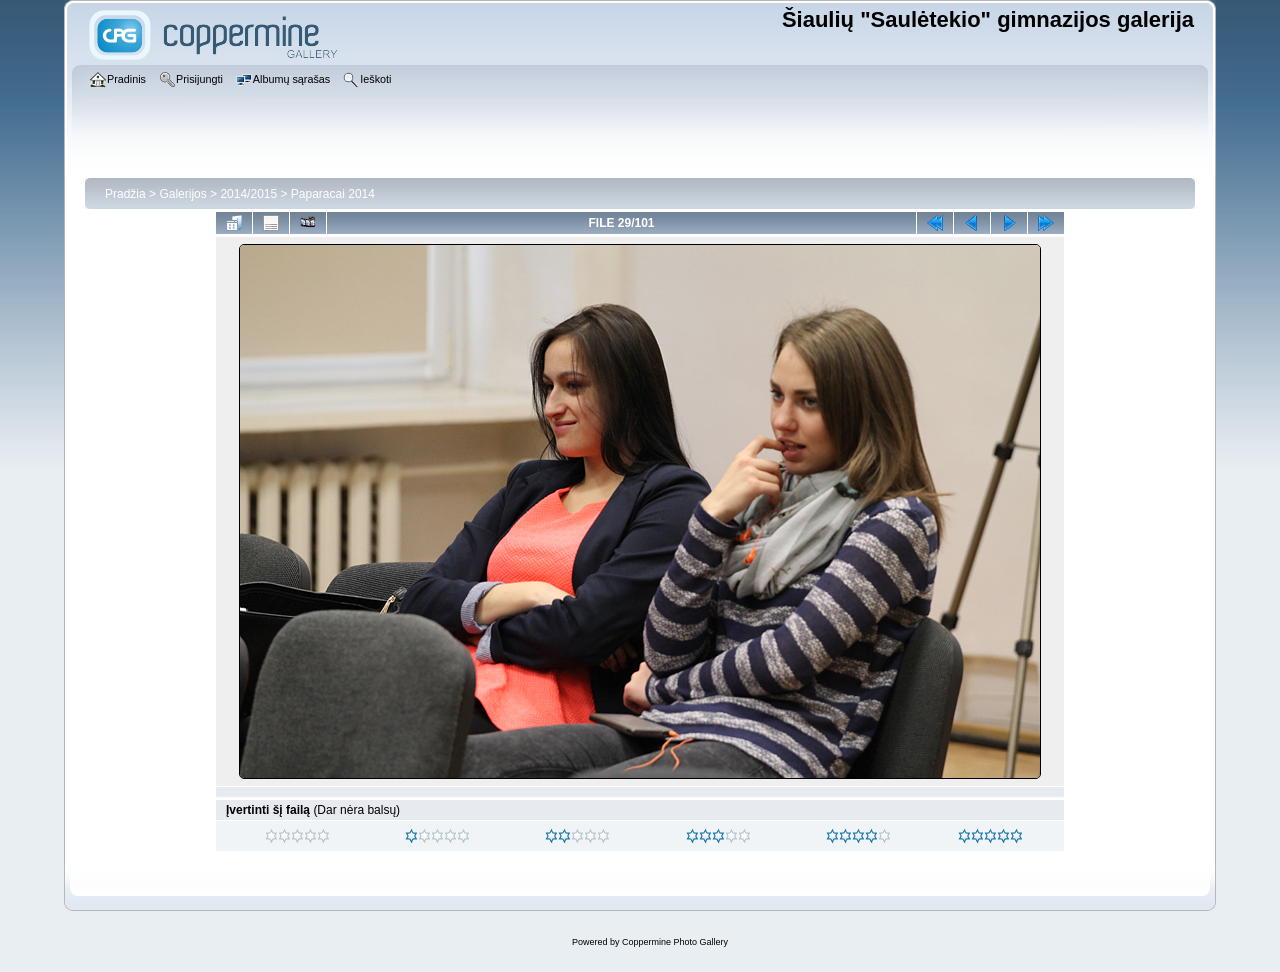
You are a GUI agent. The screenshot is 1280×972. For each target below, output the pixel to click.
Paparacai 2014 (333, 194)
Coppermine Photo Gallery (675, 942)
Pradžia (125, 194)
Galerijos (182, 194)
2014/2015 (248, 194)
